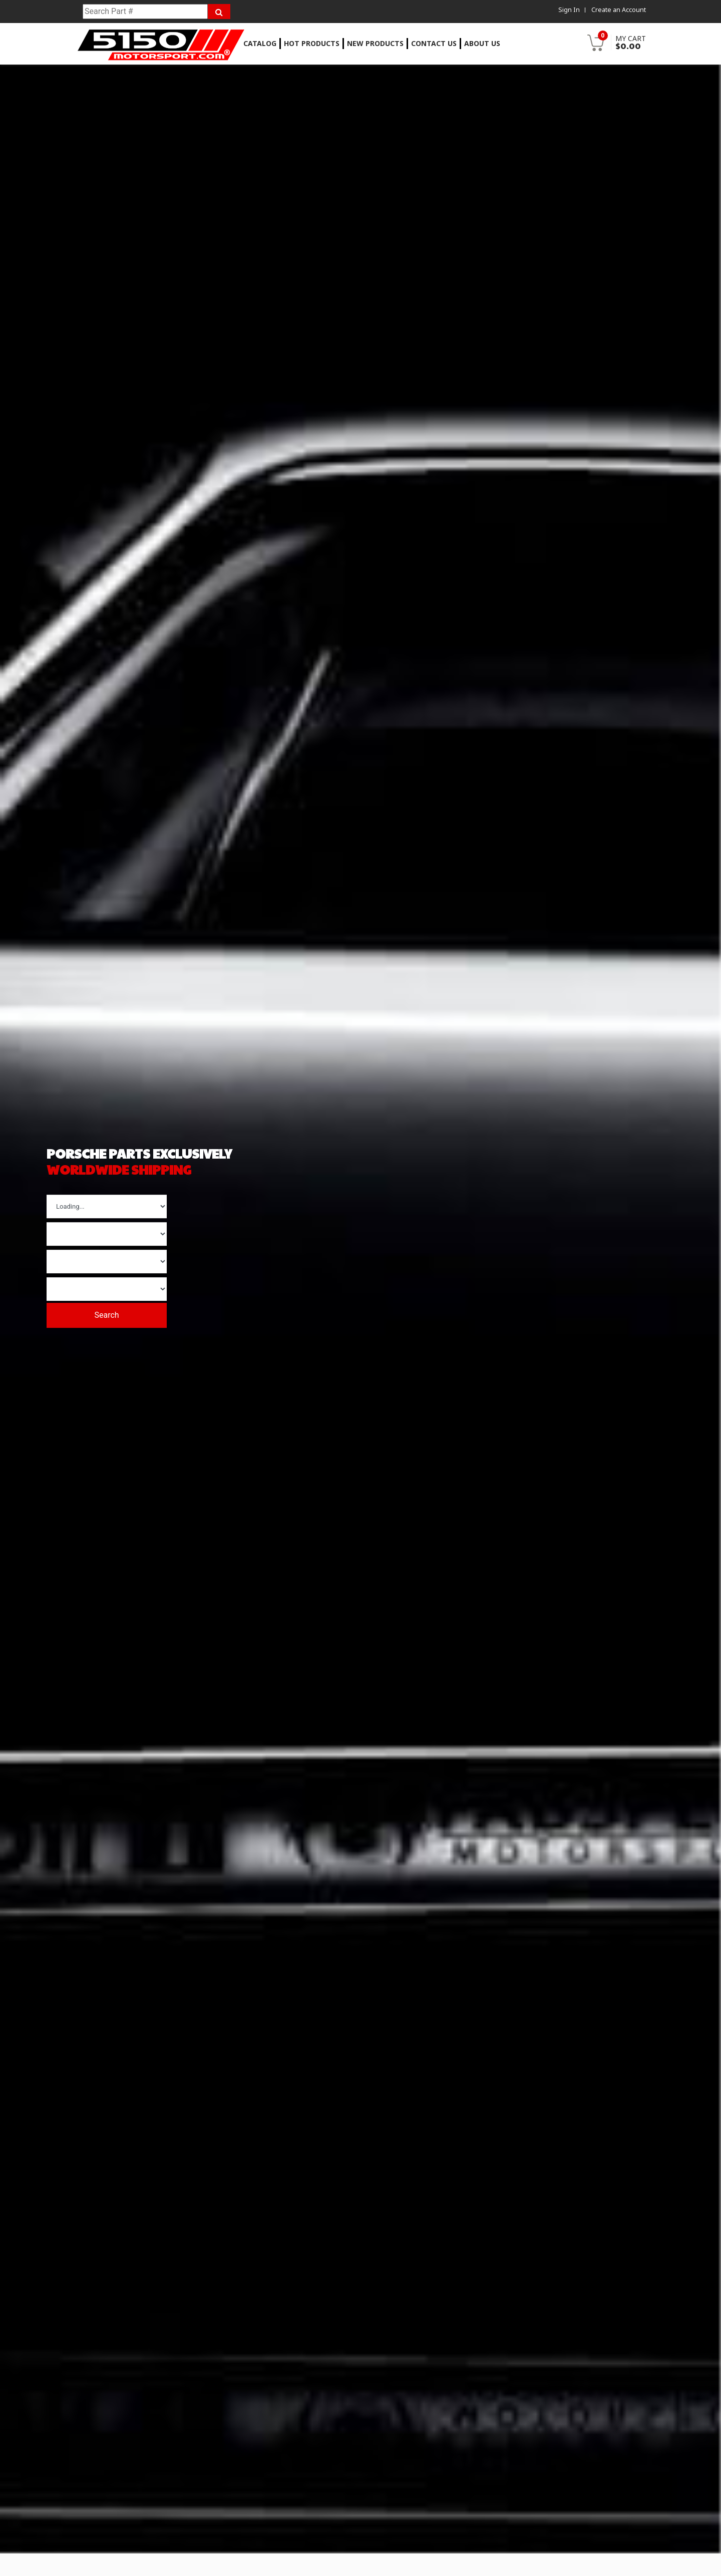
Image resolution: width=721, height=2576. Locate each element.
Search (114, 1312)
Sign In (567, 9)
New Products (375, 43)
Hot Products (311, 43)
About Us (482, 43)
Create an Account (618, 9)
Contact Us (434, 43)
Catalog (259, 43)
